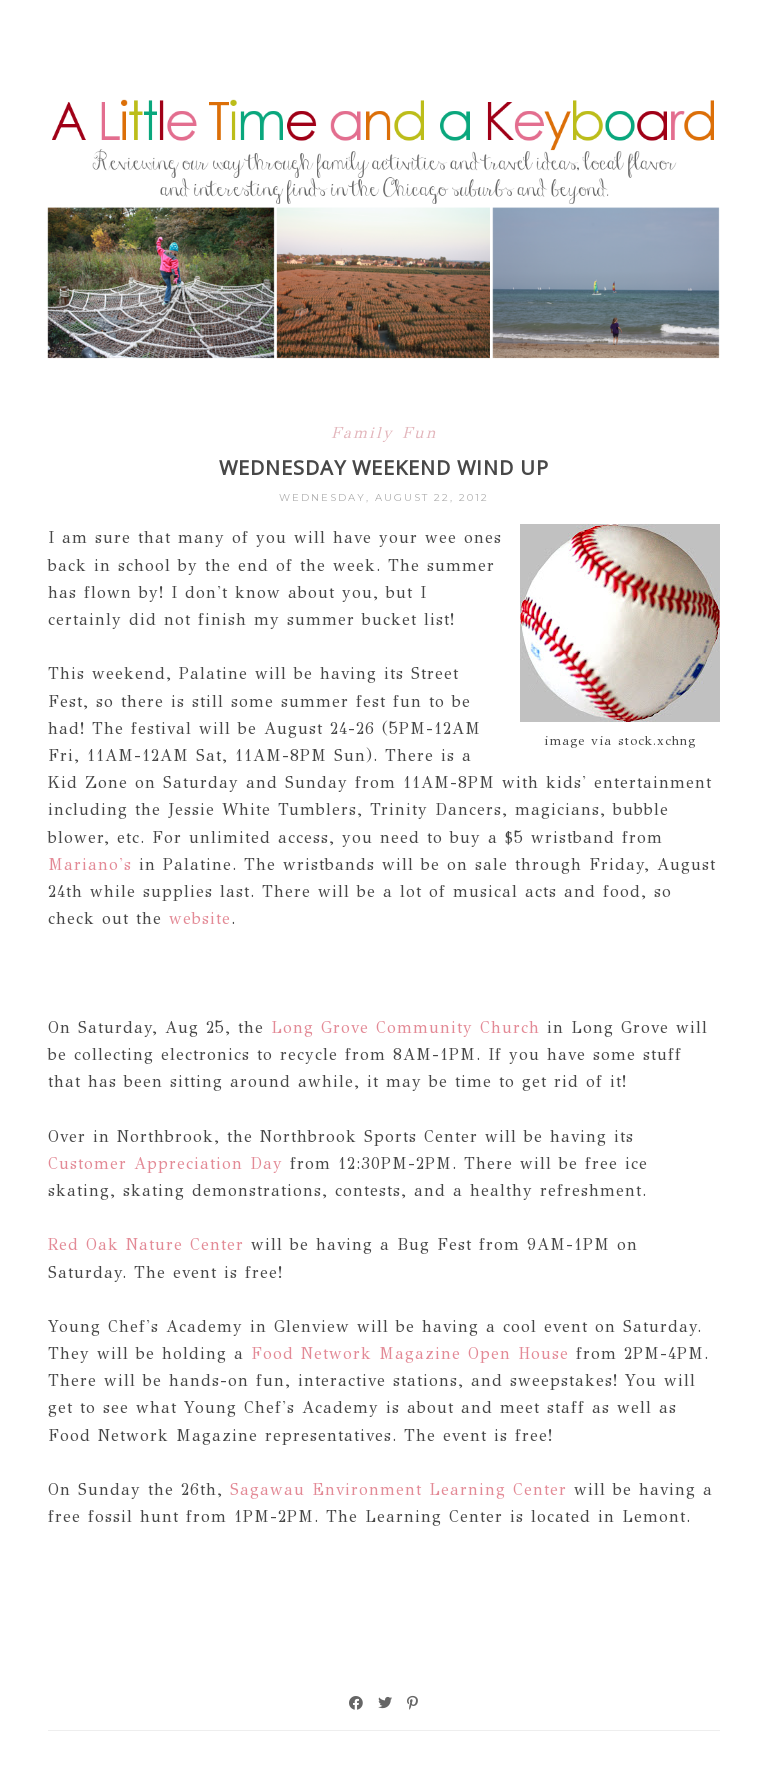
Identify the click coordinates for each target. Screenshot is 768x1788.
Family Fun (384, 432)
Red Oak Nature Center (146, 1244)
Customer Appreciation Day (165, 1163)
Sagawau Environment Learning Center (398, 1489)
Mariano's (90, 864)
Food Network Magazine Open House (410, 1353)
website (200, 918)
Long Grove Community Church (405, 1027)
